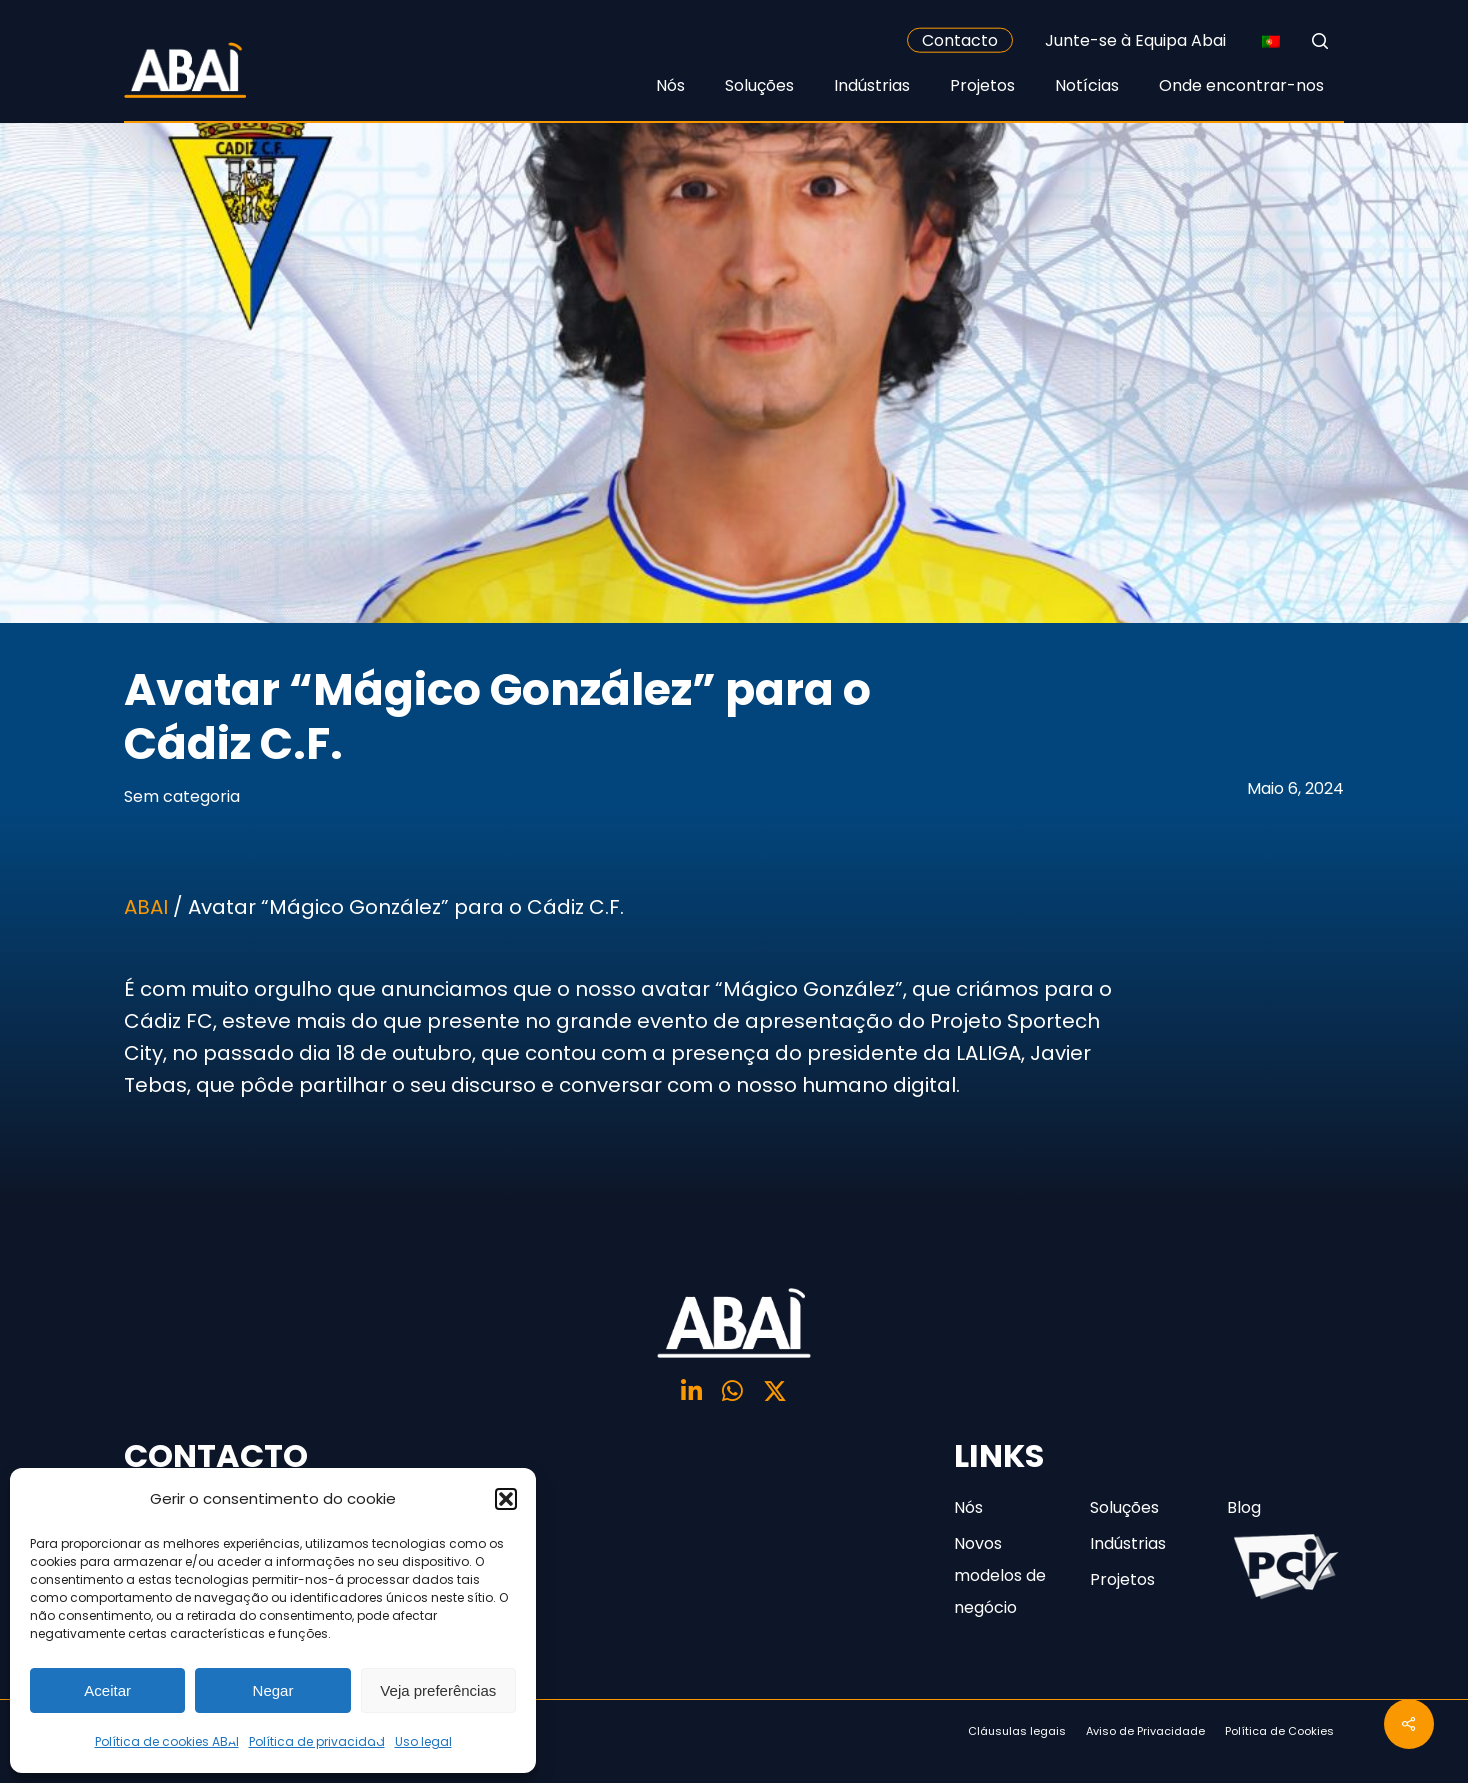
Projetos (1122, 1579)
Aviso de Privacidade (1145, 1731)
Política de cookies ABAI (167, 1741)
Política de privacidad (317, 1741)
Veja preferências (438, 1690)
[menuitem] (1271, 41)
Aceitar (107, 1690)
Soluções (1124, 1507)
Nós (968, 1507)
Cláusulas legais (1017, 1731)
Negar (273, 1690)
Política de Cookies (1279, 1731)
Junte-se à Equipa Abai (1135, 40)
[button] (506, 1499)
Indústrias (1128, 1543)
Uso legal (423, 1741)
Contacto (960, 40)
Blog (1244, 1507)
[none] (1271, 41)
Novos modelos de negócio (1000, 1575)
